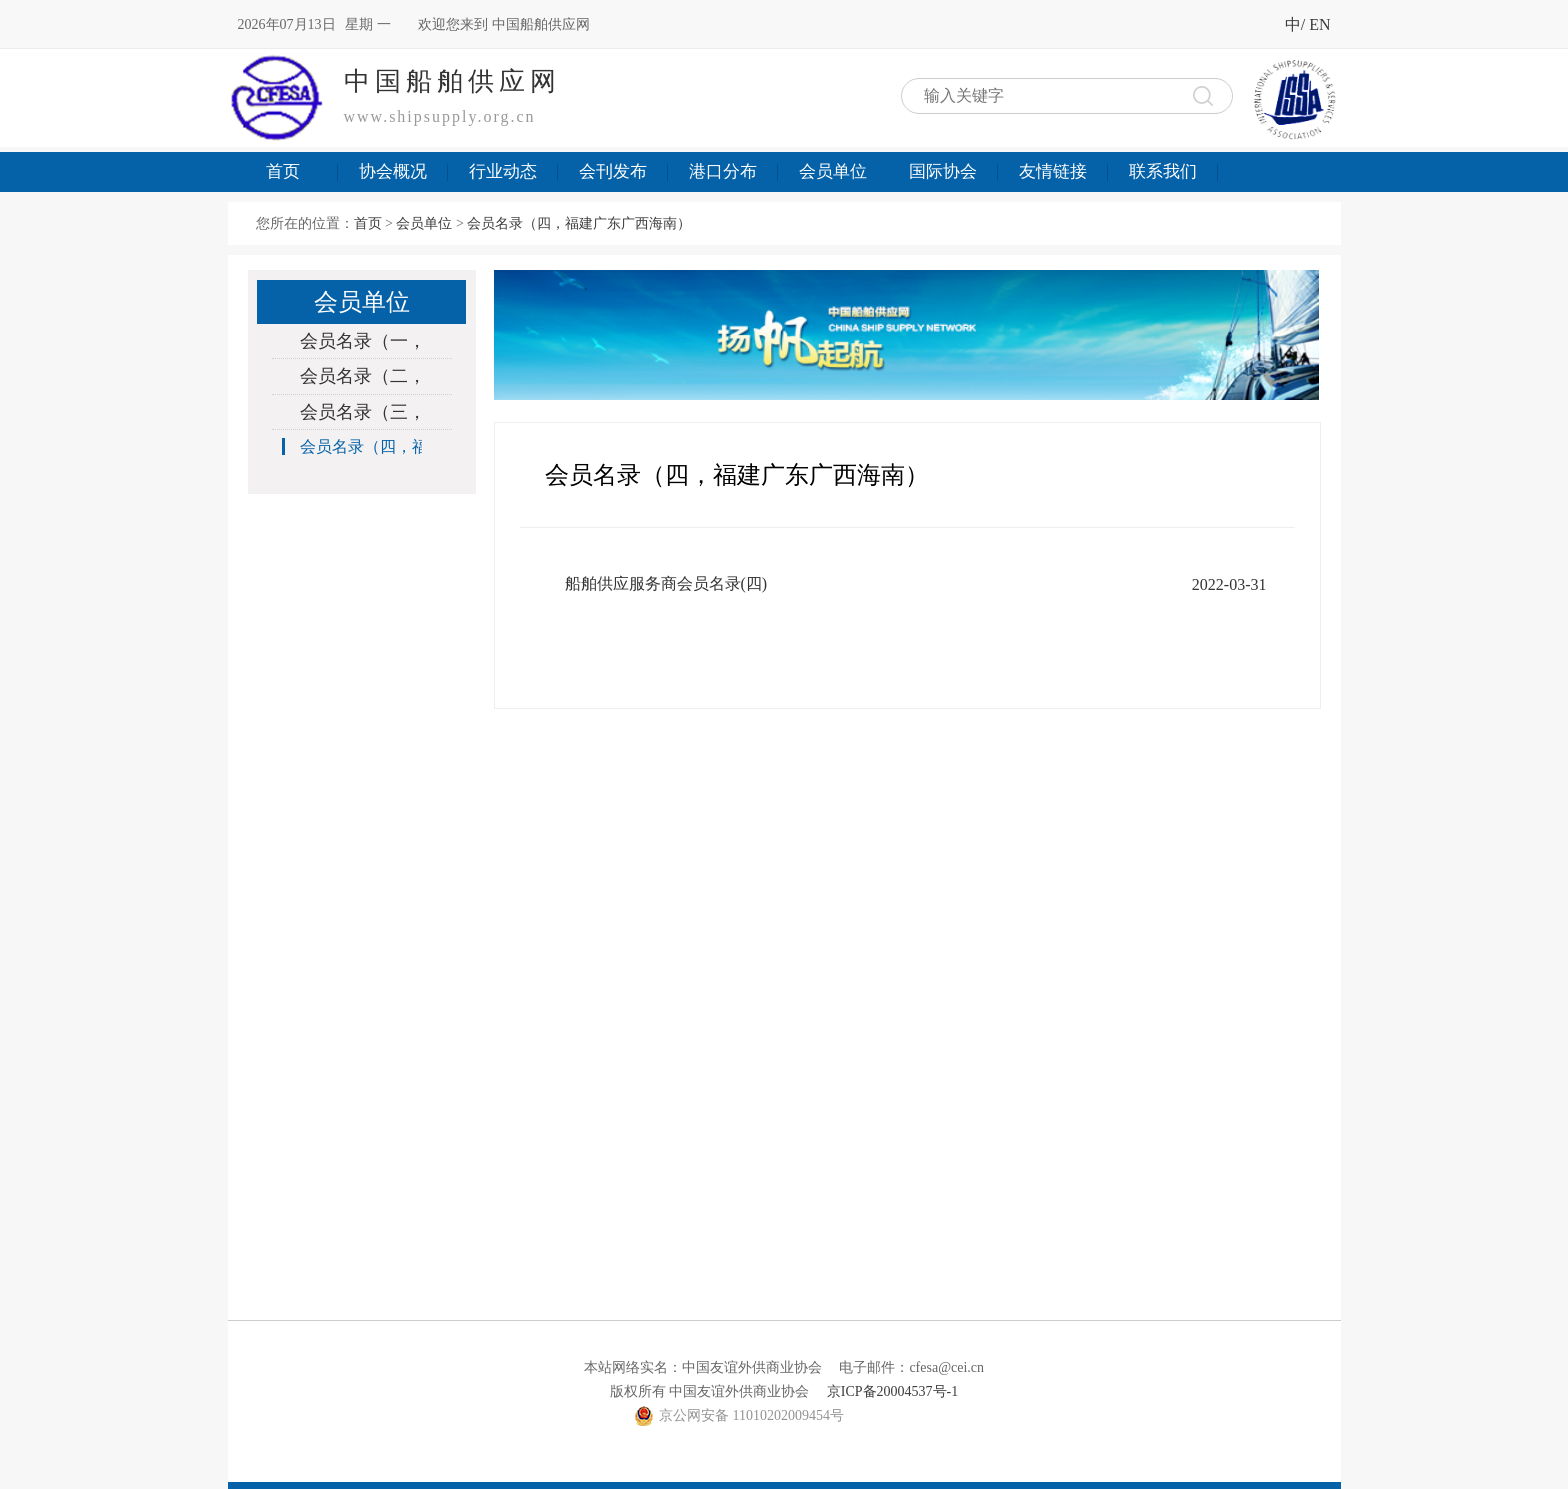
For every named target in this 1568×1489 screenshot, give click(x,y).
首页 (283, 171)
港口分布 (723, 171)
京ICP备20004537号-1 (892, 1391)
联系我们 (1163, 171)
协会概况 (393, 171)
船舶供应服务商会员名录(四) (666, 583)
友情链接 (1053, 171)
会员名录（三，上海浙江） (352, 412)
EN (1319, 24)
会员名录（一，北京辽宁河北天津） (352, 341)
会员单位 (833, 171)
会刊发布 (613, 171)
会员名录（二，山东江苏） (352, 376)
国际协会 (943, 171)
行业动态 (503, 171)
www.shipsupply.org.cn (440, 116)
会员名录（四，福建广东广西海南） (579, 223)
